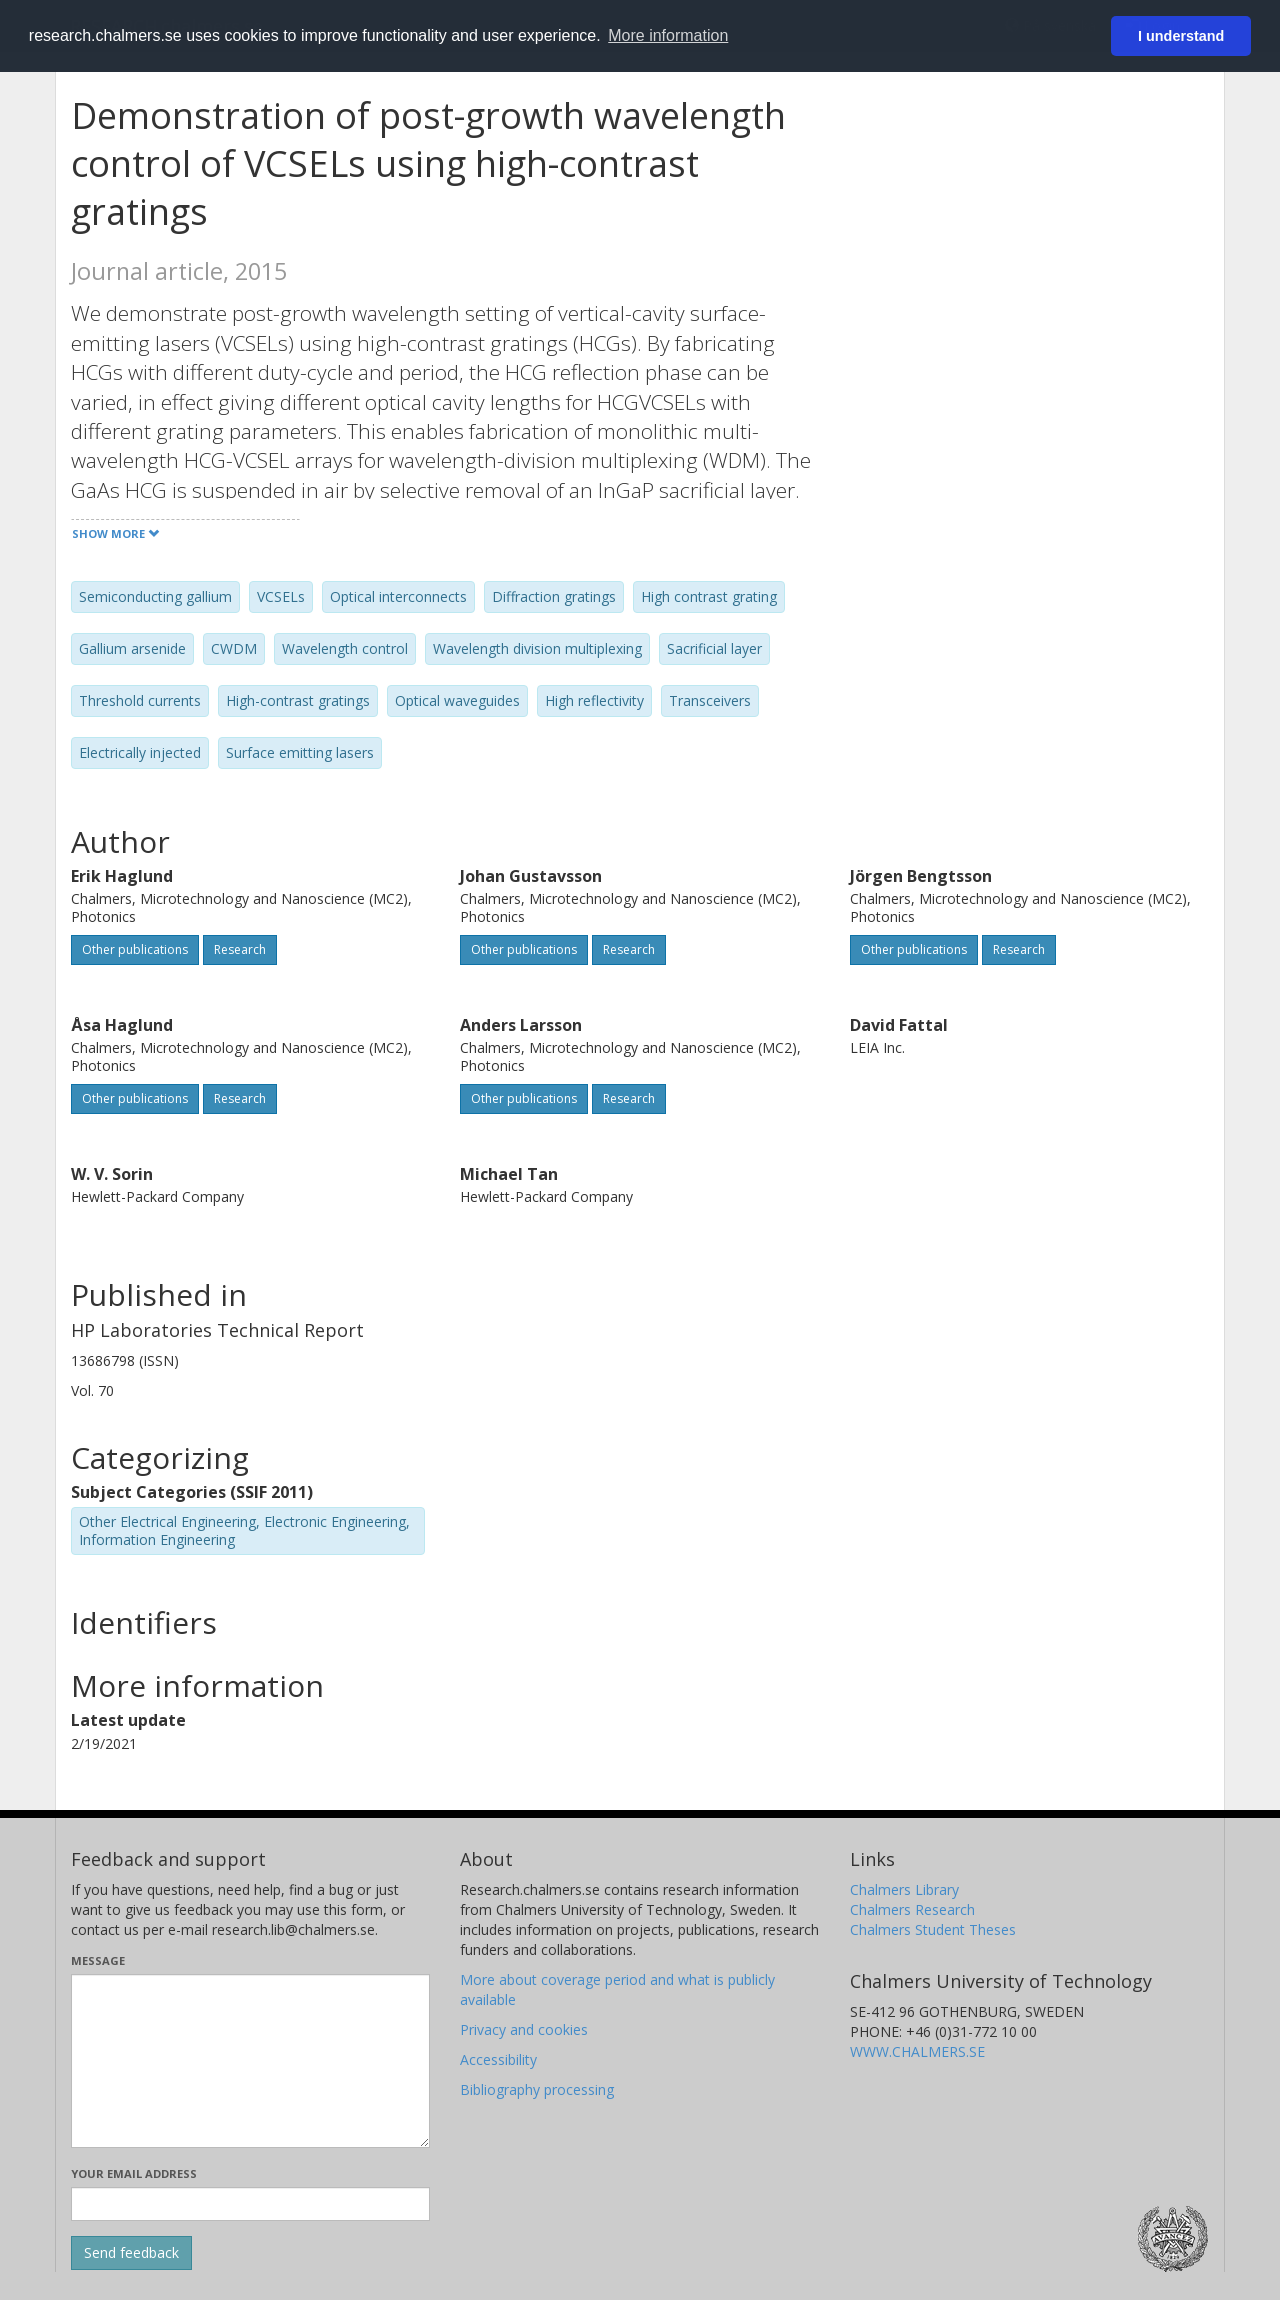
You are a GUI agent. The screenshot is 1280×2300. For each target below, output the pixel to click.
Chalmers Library (904, 1889)
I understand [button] (1181, 36)
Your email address (134, 2173)
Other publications (135, 949)
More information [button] (668, 35)
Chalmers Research (912, 1909)
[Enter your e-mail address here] (250, 2204)
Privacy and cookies (524, 2029)
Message (98, 1960)
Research (240, 949)
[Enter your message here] (250, 2061)
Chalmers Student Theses (933, 1929)
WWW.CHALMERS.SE (917, 2051)
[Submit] (131, 2253)
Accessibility (498, 2059)
